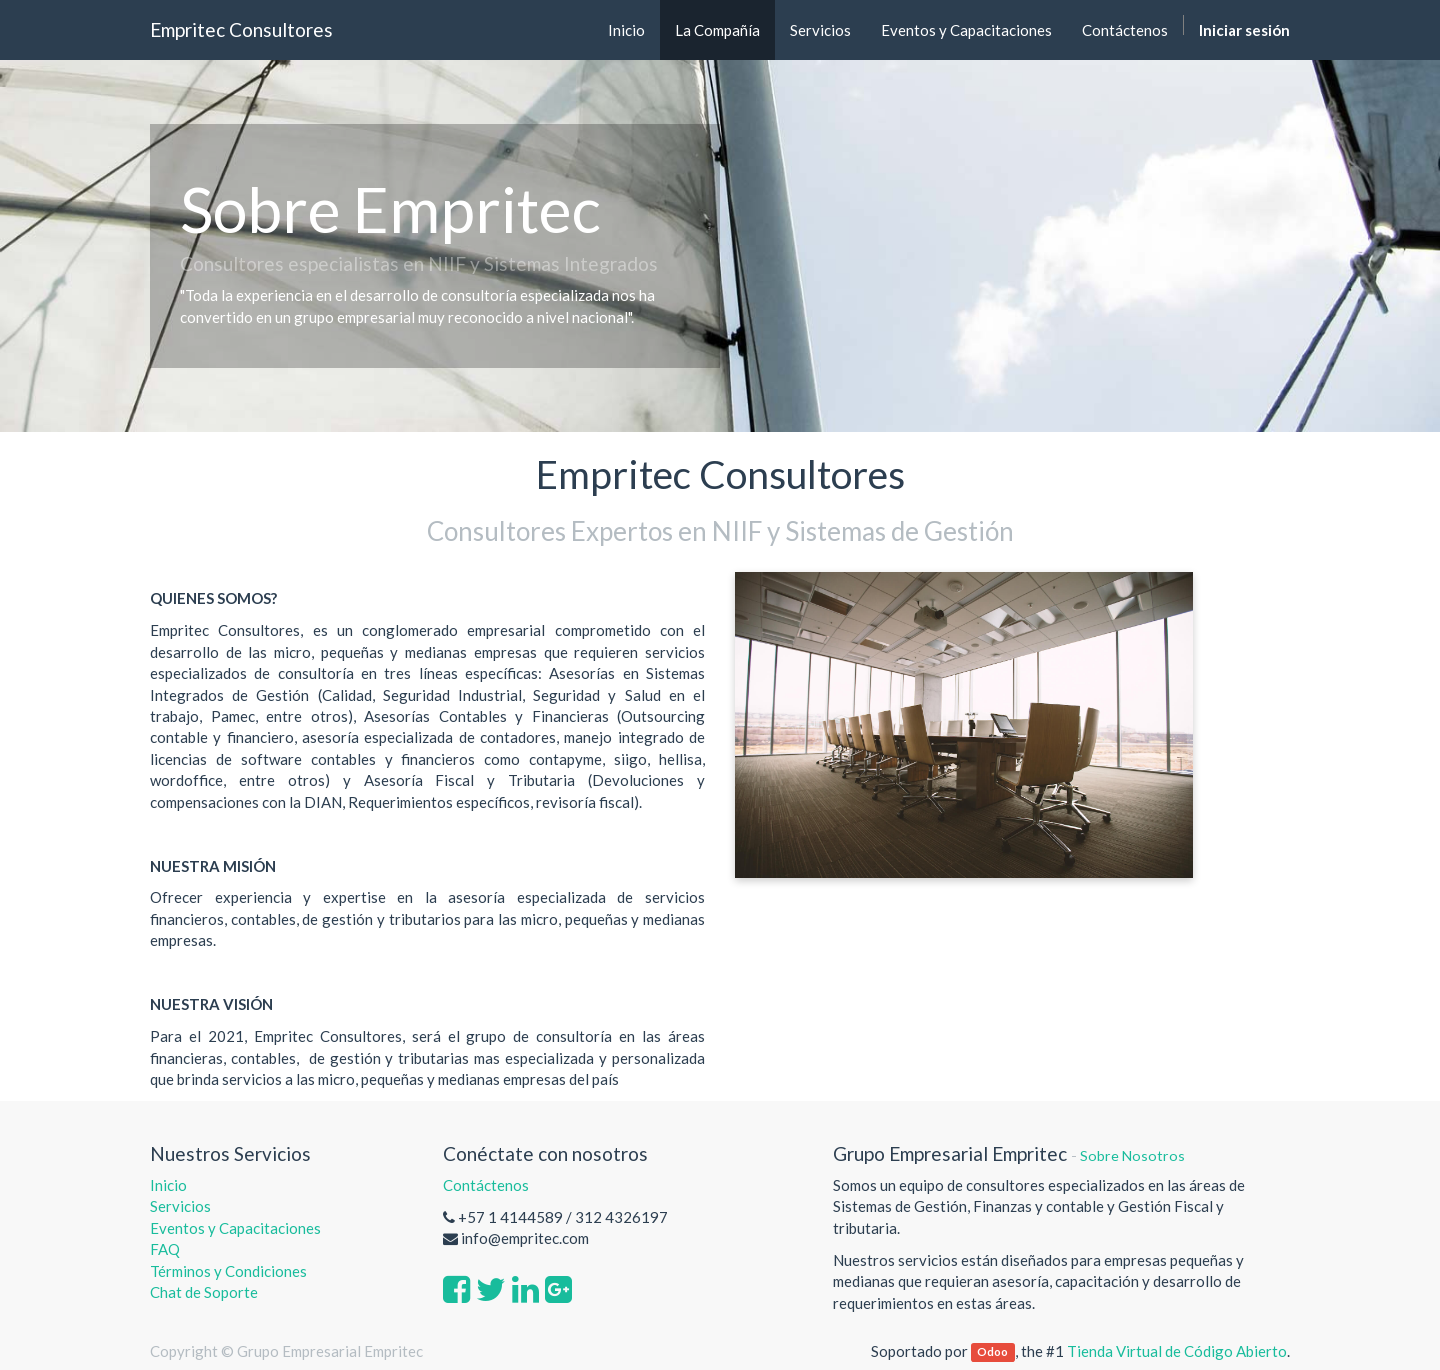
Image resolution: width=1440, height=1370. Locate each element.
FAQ (166, 1249)
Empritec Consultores (241, 29)
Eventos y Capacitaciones (235, 1228)
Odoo (992, 1352)
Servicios (180, 1206)
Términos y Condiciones (228, 1271)
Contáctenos (486, 1185)
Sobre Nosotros (1132, 1155)
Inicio (168, 1185)
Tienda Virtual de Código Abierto (1177, 1351)
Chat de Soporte (204, 1292)
